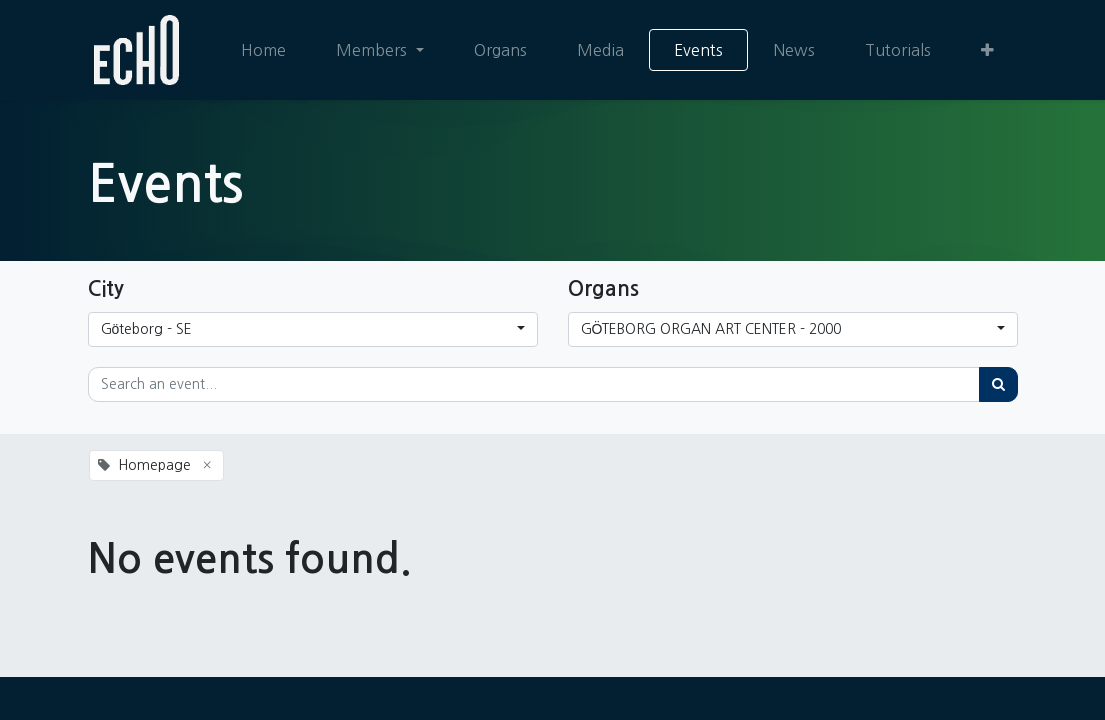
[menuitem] (262, 50)
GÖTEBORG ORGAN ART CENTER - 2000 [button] (711, 329)
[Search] (998, 384)
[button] (986, 50)
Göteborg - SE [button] (147, 329)
